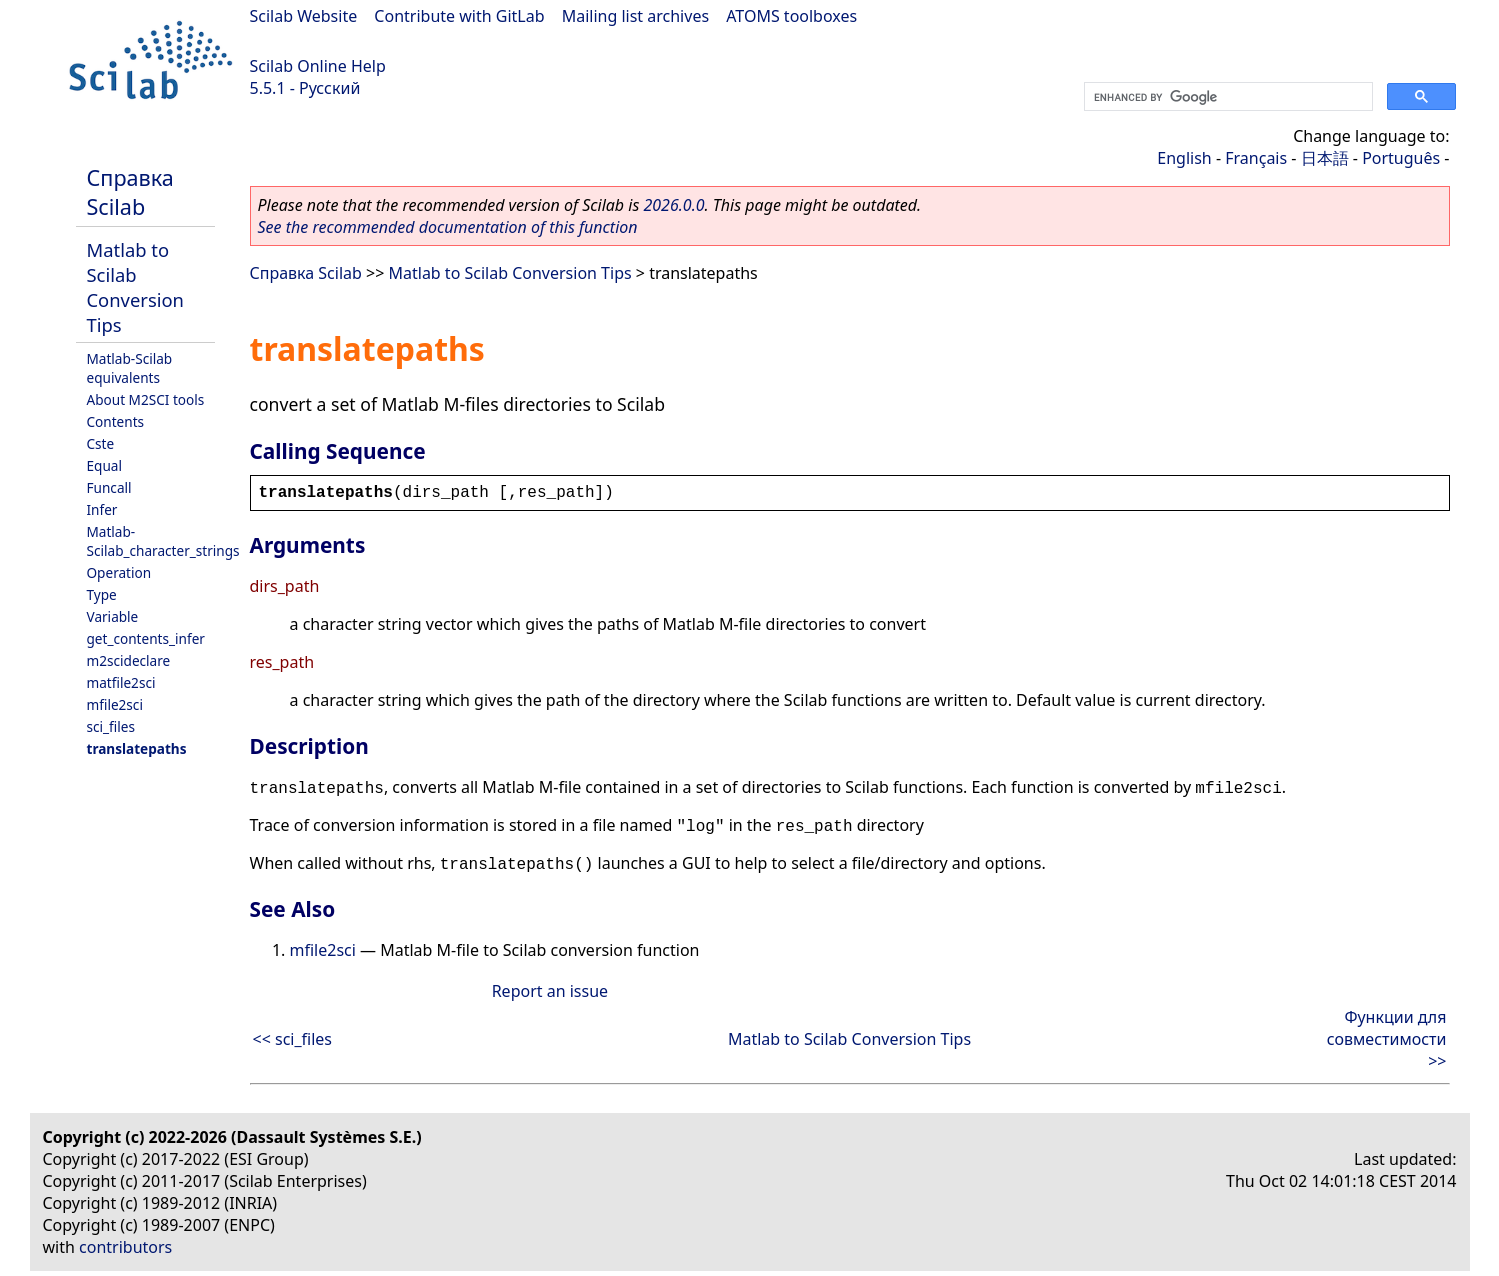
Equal (104, 465)
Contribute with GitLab (459, 16)
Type (102, 594)
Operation (119, 572)
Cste (101, 443)
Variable (113, 616)
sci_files (111, 726)
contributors (125, 1247)
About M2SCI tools (146, 399)
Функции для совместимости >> (1387, 1039)
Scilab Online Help (318, 66)
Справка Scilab (130, 192)
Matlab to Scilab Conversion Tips (135, 287)
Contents (116, 421)
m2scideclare (129, 660)
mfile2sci (115, 704)
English (1184, 158)
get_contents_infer (146, 638)
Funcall (109, 487)
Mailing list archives (635, 16)
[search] (1226, 97)
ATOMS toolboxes (791, 16)
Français (1256, 158)
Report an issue (550, 991)
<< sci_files (293, 1039)
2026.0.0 (673, 205)
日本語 (1325, 158)
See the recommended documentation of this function (448, 227)
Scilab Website (304, 16)
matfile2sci (121, 682)
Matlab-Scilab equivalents (130, 368)
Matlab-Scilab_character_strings (163, 541)
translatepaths (137, 748)
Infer (102, 509)
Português (1401, 158)
